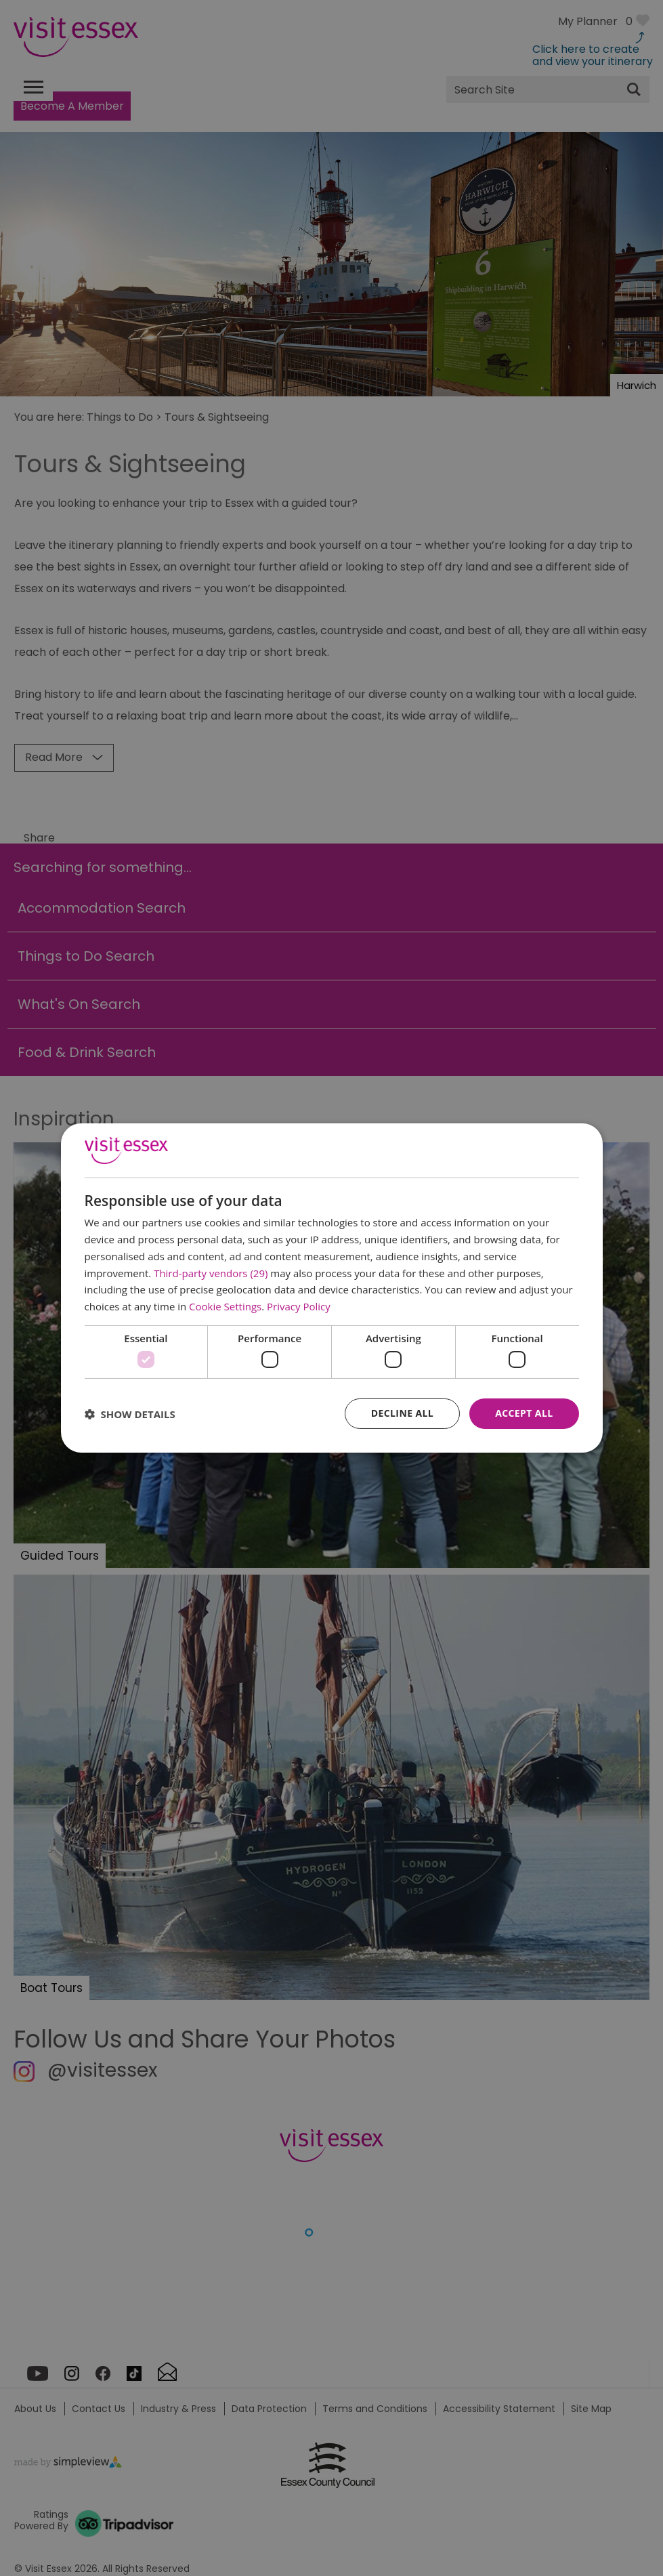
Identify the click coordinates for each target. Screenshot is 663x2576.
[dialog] (332, 1288)
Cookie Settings (225, 1306)
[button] (130, 1414)
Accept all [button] (524, 1413)
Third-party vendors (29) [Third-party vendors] (211, 1273)
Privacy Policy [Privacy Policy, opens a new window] (298, 1306)
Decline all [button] (402, 1413)
